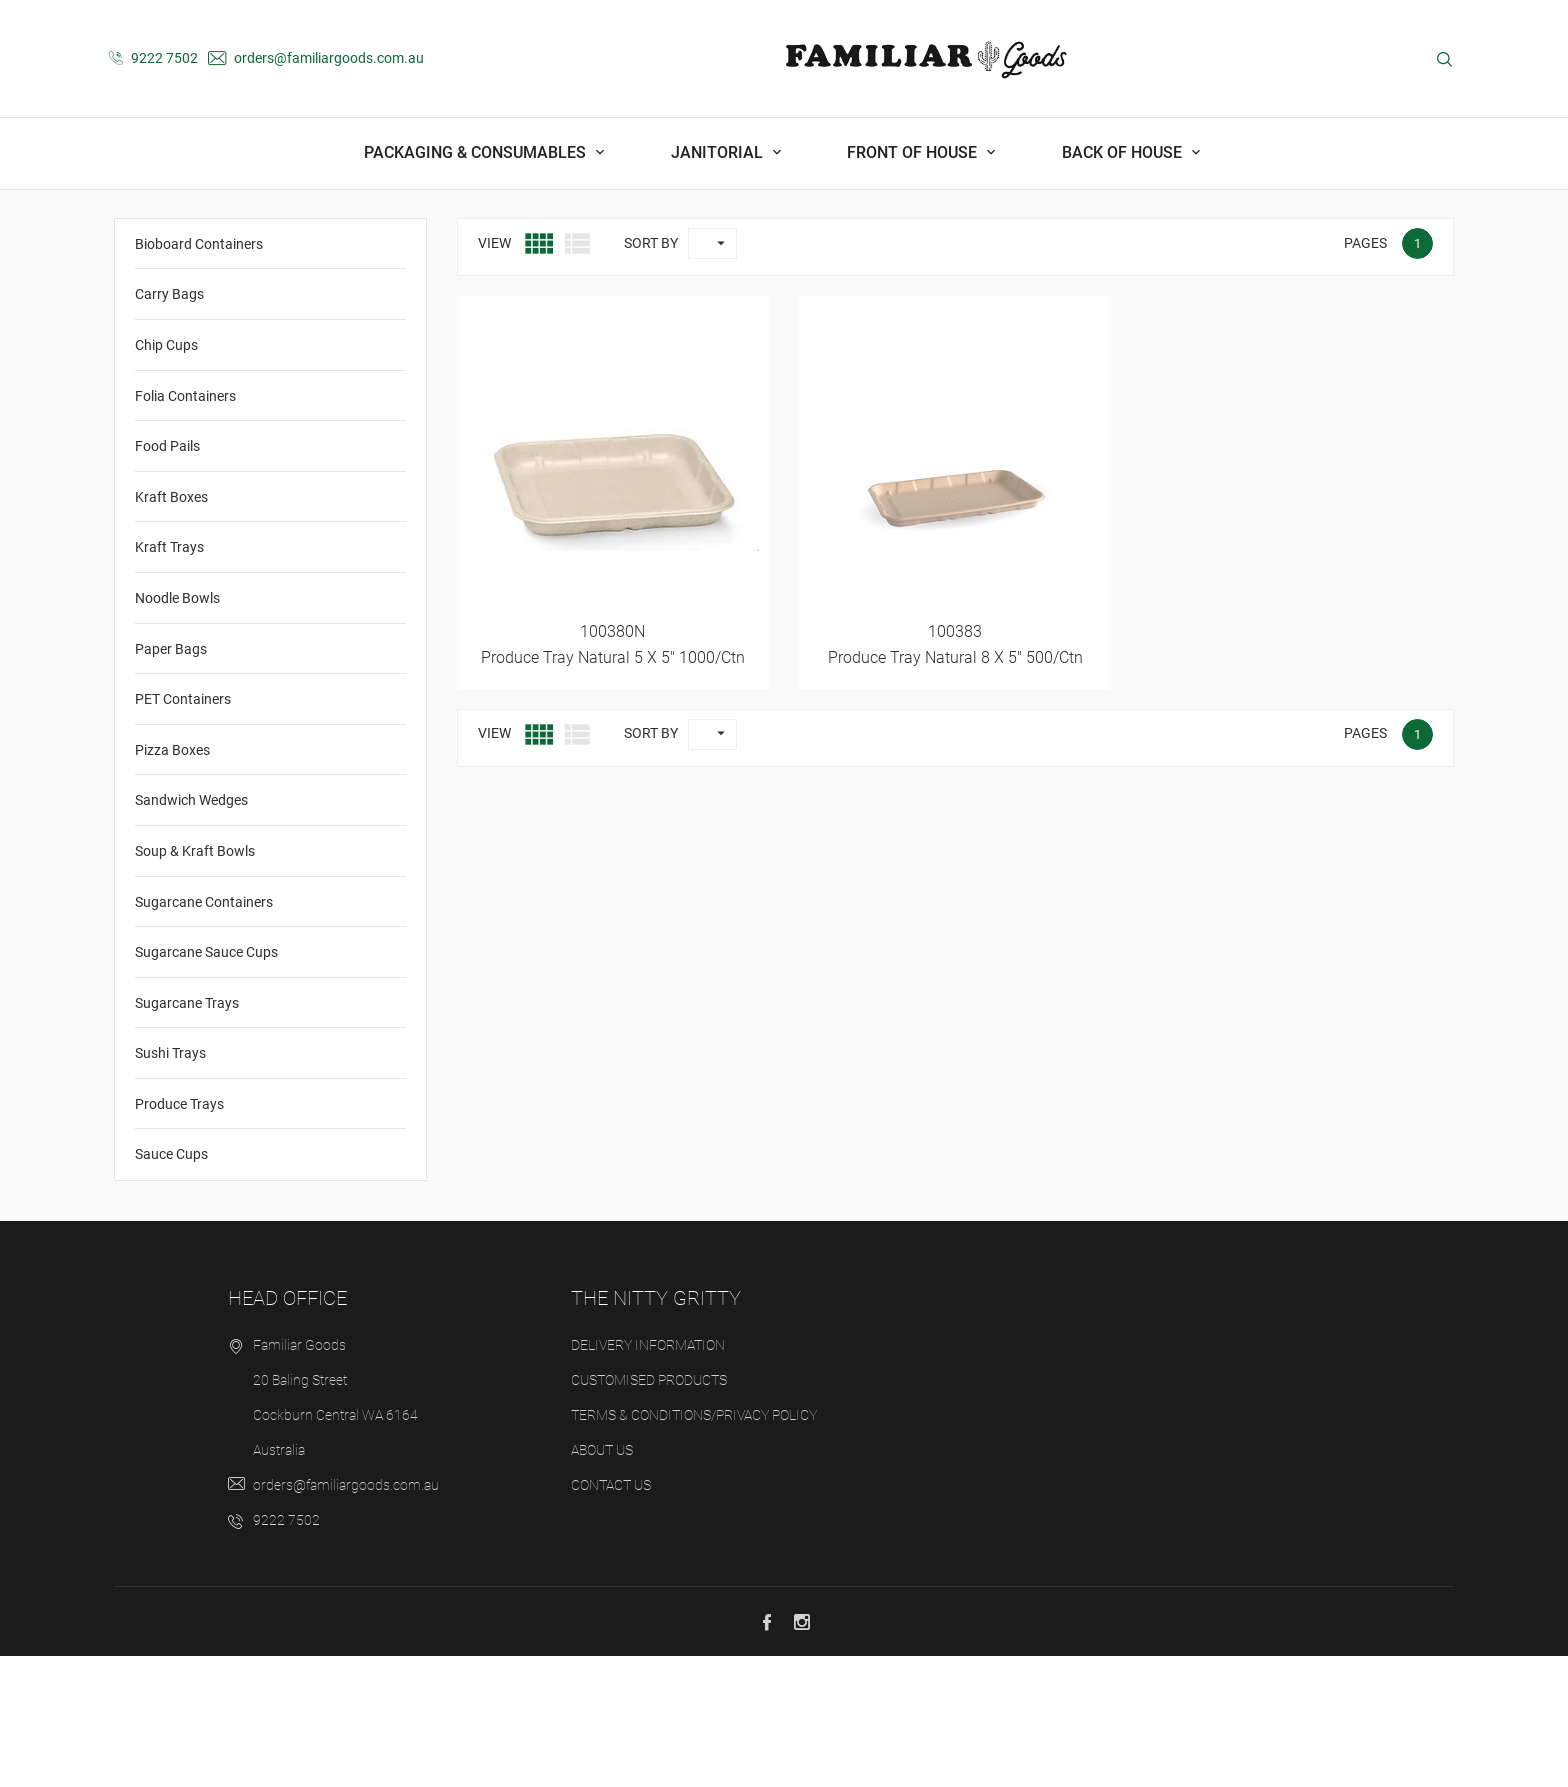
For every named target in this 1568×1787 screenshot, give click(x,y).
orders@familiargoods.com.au (316, 58)
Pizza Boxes (172, 880)
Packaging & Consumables (477, 152)
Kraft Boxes (171, 627)
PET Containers (183, 830)
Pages (1365, 373)
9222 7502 (153, 58)
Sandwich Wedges (191, 931)
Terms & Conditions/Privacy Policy (694, 1546)
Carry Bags (169, 425)
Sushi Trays (170, 1184)
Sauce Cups (171, 1285)
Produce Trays (179, 1234)
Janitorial (719, 152)
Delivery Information (648, 1476)
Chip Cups (166, 476)
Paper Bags (171, 779)
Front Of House (914, 152)
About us (602, 1581)
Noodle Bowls (177, 729)
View (494, 373)
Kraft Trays (169, 678)
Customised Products (649, 1511)
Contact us (611, 1616)
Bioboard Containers (199, 374)
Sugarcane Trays (187, 1133)
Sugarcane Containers (204, 1032)
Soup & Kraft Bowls (195, 981)
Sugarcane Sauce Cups (206, 1083)
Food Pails (167, 577)
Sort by (651, 373)
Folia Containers (185, 526)
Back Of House (1124, 152)
